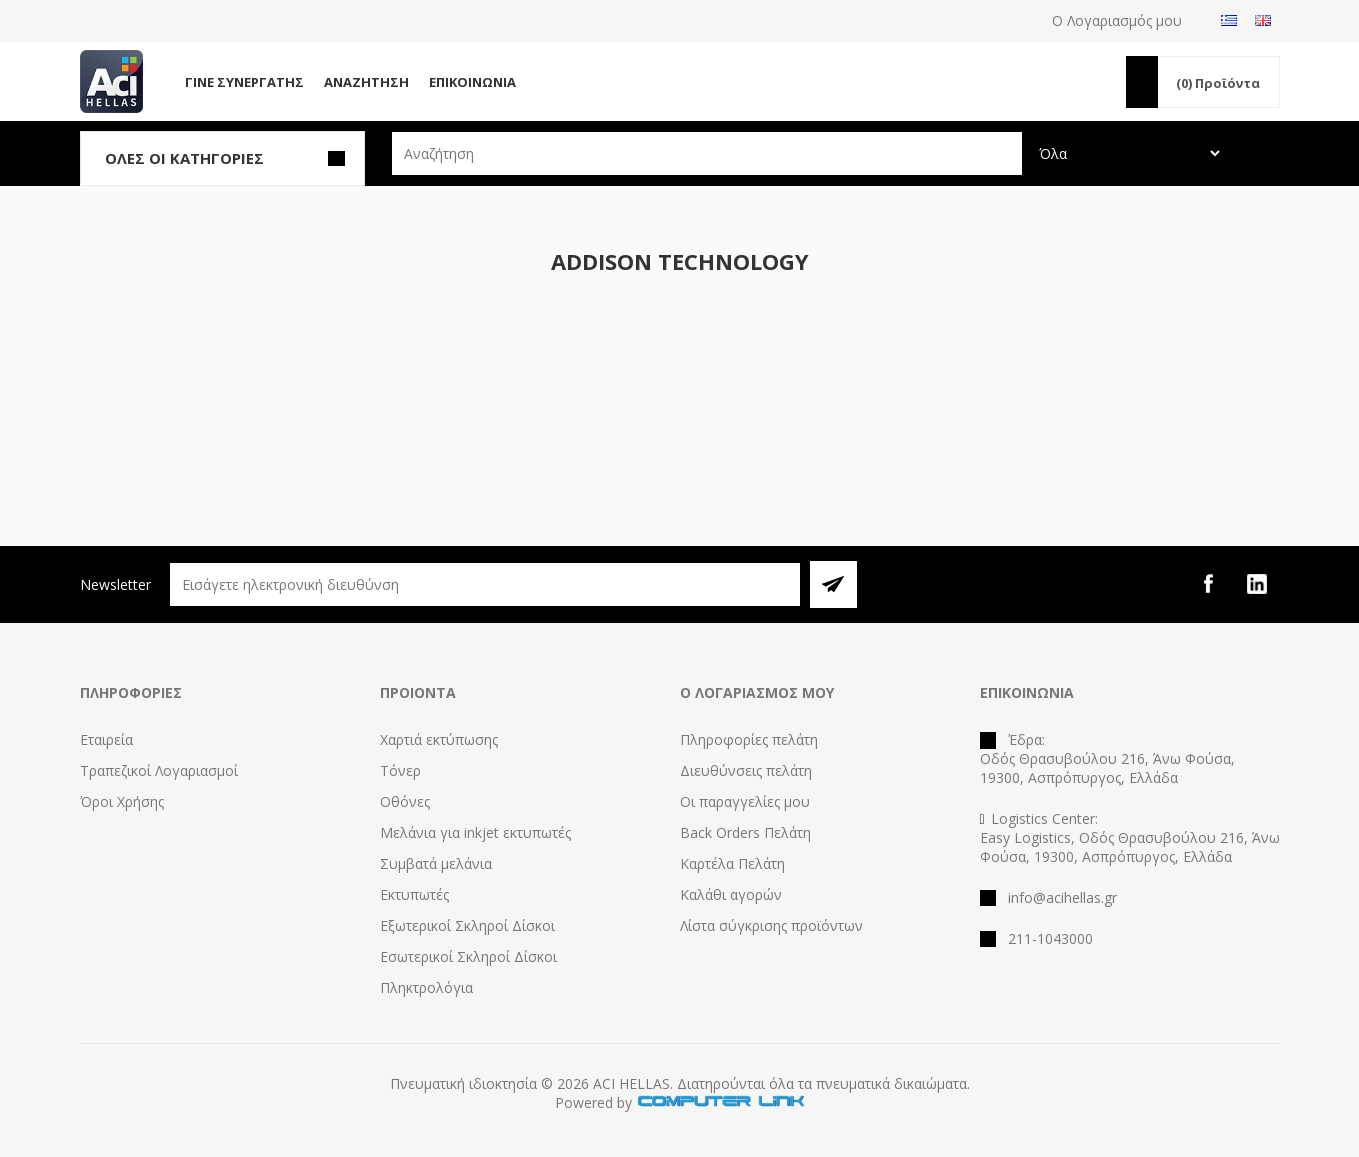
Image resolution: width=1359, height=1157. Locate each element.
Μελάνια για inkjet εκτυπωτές (475, 832)
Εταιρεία (106, 739)
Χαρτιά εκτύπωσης (439, 739)
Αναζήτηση (366, 82)
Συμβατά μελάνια (436, 863)
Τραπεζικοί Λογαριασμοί (159, 770)
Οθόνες (405, 801)
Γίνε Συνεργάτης (244, 82)
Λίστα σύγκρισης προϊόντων (771, 925)
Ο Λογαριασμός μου (1117, 20)
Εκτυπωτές (414, 894)
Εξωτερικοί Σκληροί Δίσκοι (467, 925)
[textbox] (707, 153)
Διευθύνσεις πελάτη (746, 770)
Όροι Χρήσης (122, 801)
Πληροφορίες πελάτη (749, 739)
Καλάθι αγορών (731, 894)
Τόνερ (400, 770)
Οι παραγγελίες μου (745, 801)
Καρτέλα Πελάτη (732, 863)
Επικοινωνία (472, 82)
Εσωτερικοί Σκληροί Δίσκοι (468, 956)
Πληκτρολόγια (426, 987)
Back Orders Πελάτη (745, 832)
